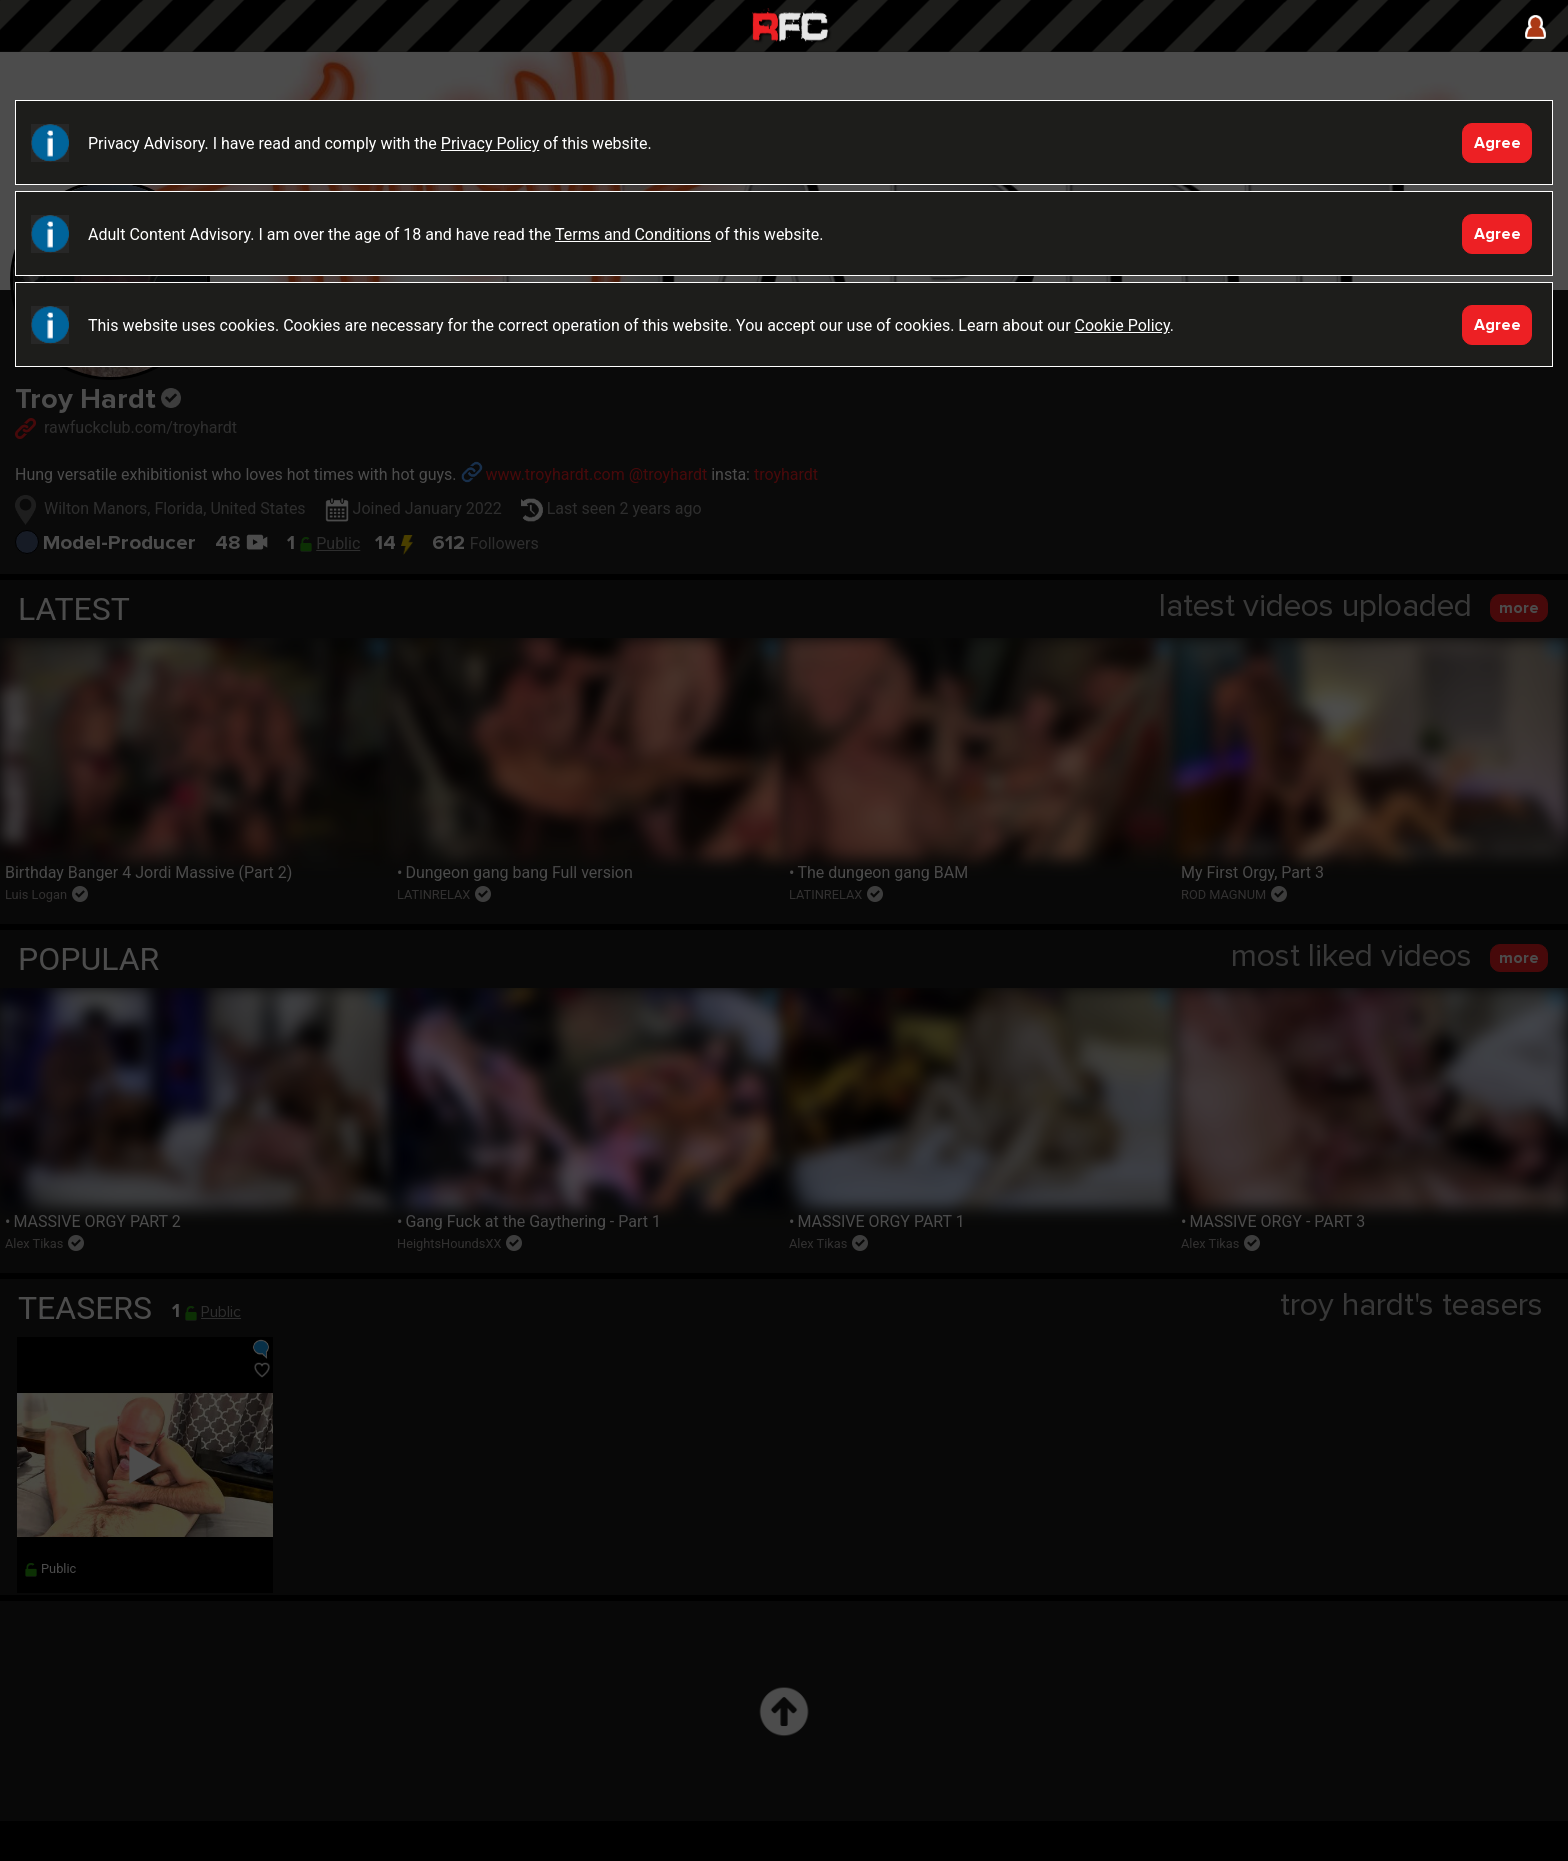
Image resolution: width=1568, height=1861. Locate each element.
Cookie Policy (1122, 325)
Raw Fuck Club (790, 28)
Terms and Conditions (633, 234)
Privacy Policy (490, 143)
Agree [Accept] (1497, 143)
